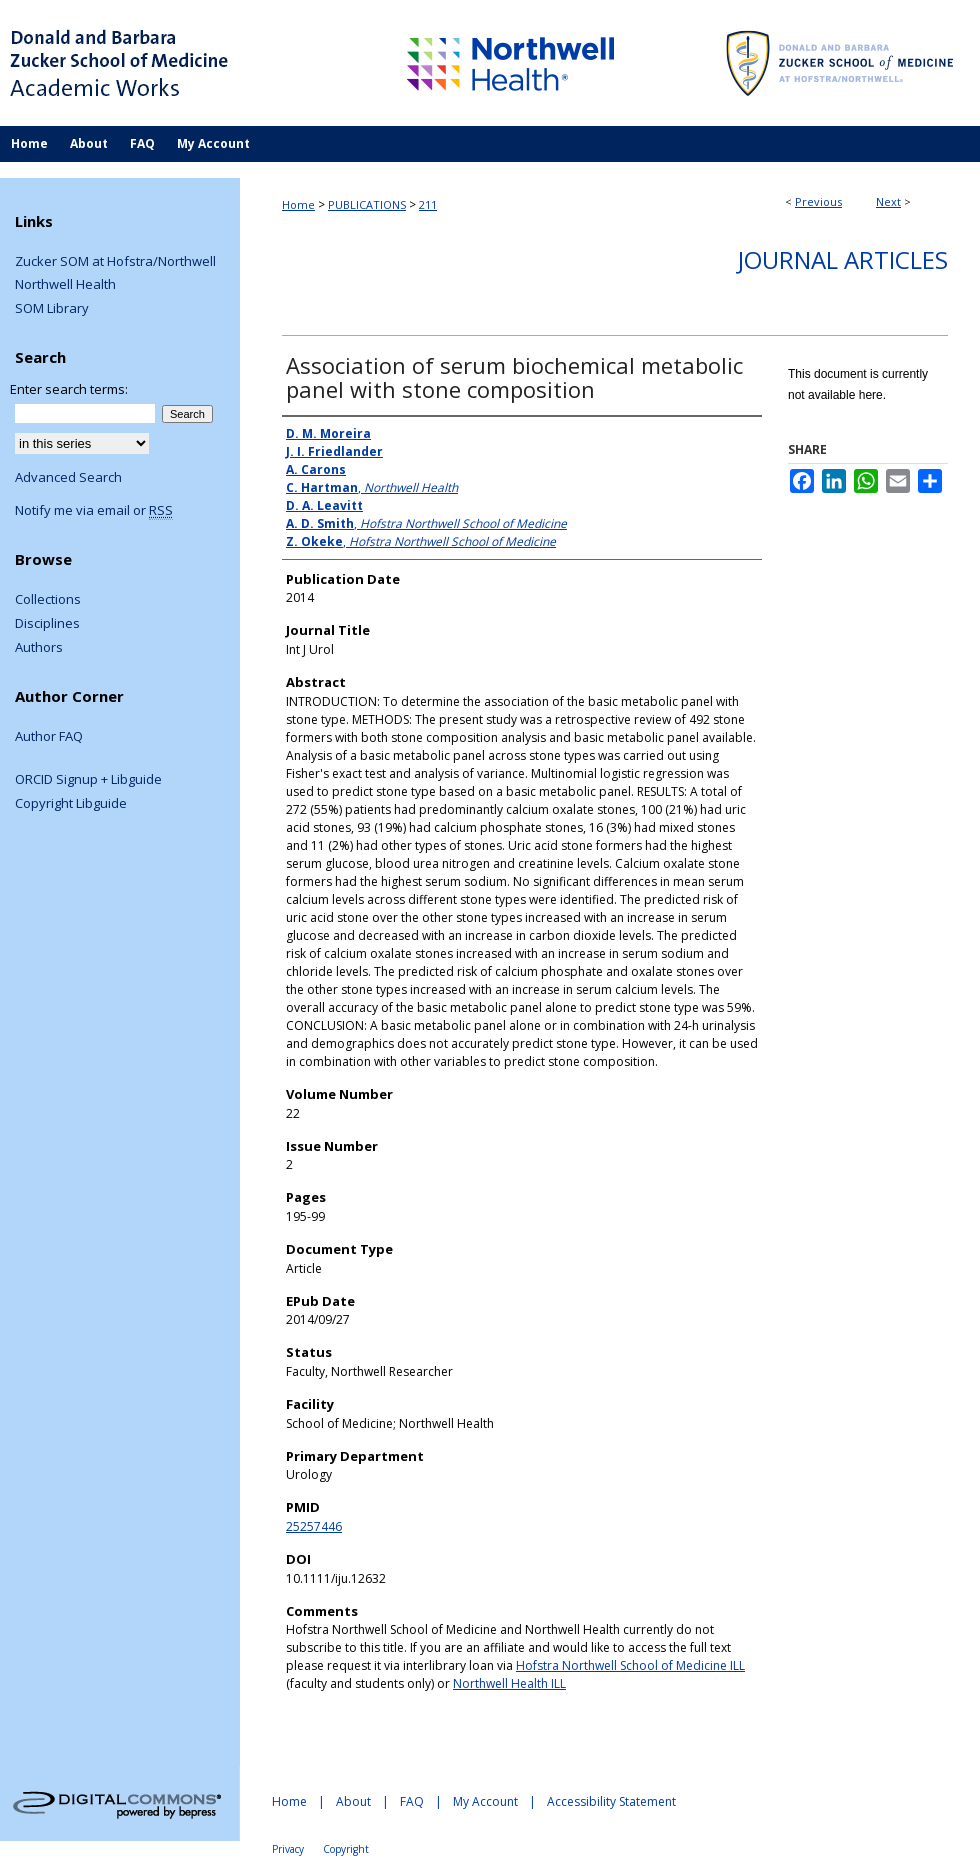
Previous (818, 201)
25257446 (314, 1526)
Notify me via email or (94, 511)
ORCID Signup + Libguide (88, 780)
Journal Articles (843, 259)
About (353, 1801)
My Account (485, 1801)
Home (298, 204)
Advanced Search (68, 477)
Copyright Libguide (71, 804)
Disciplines (47, 624)
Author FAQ (49, 737)
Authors (39, 648)
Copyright (346, 1849)
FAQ (412, 1801)
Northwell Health (65, 285)
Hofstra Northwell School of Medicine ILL (630, 1665)
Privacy (288, 1849)
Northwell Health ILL (509, 1683)
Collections (48, 600)
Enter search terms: (69, 389)
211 (428, 204)
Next (888, 201)
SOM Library (52, 309)
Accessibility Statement (611, 1801)
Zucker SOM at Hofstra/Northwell (115, 262)
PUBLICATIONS (367, 204)
